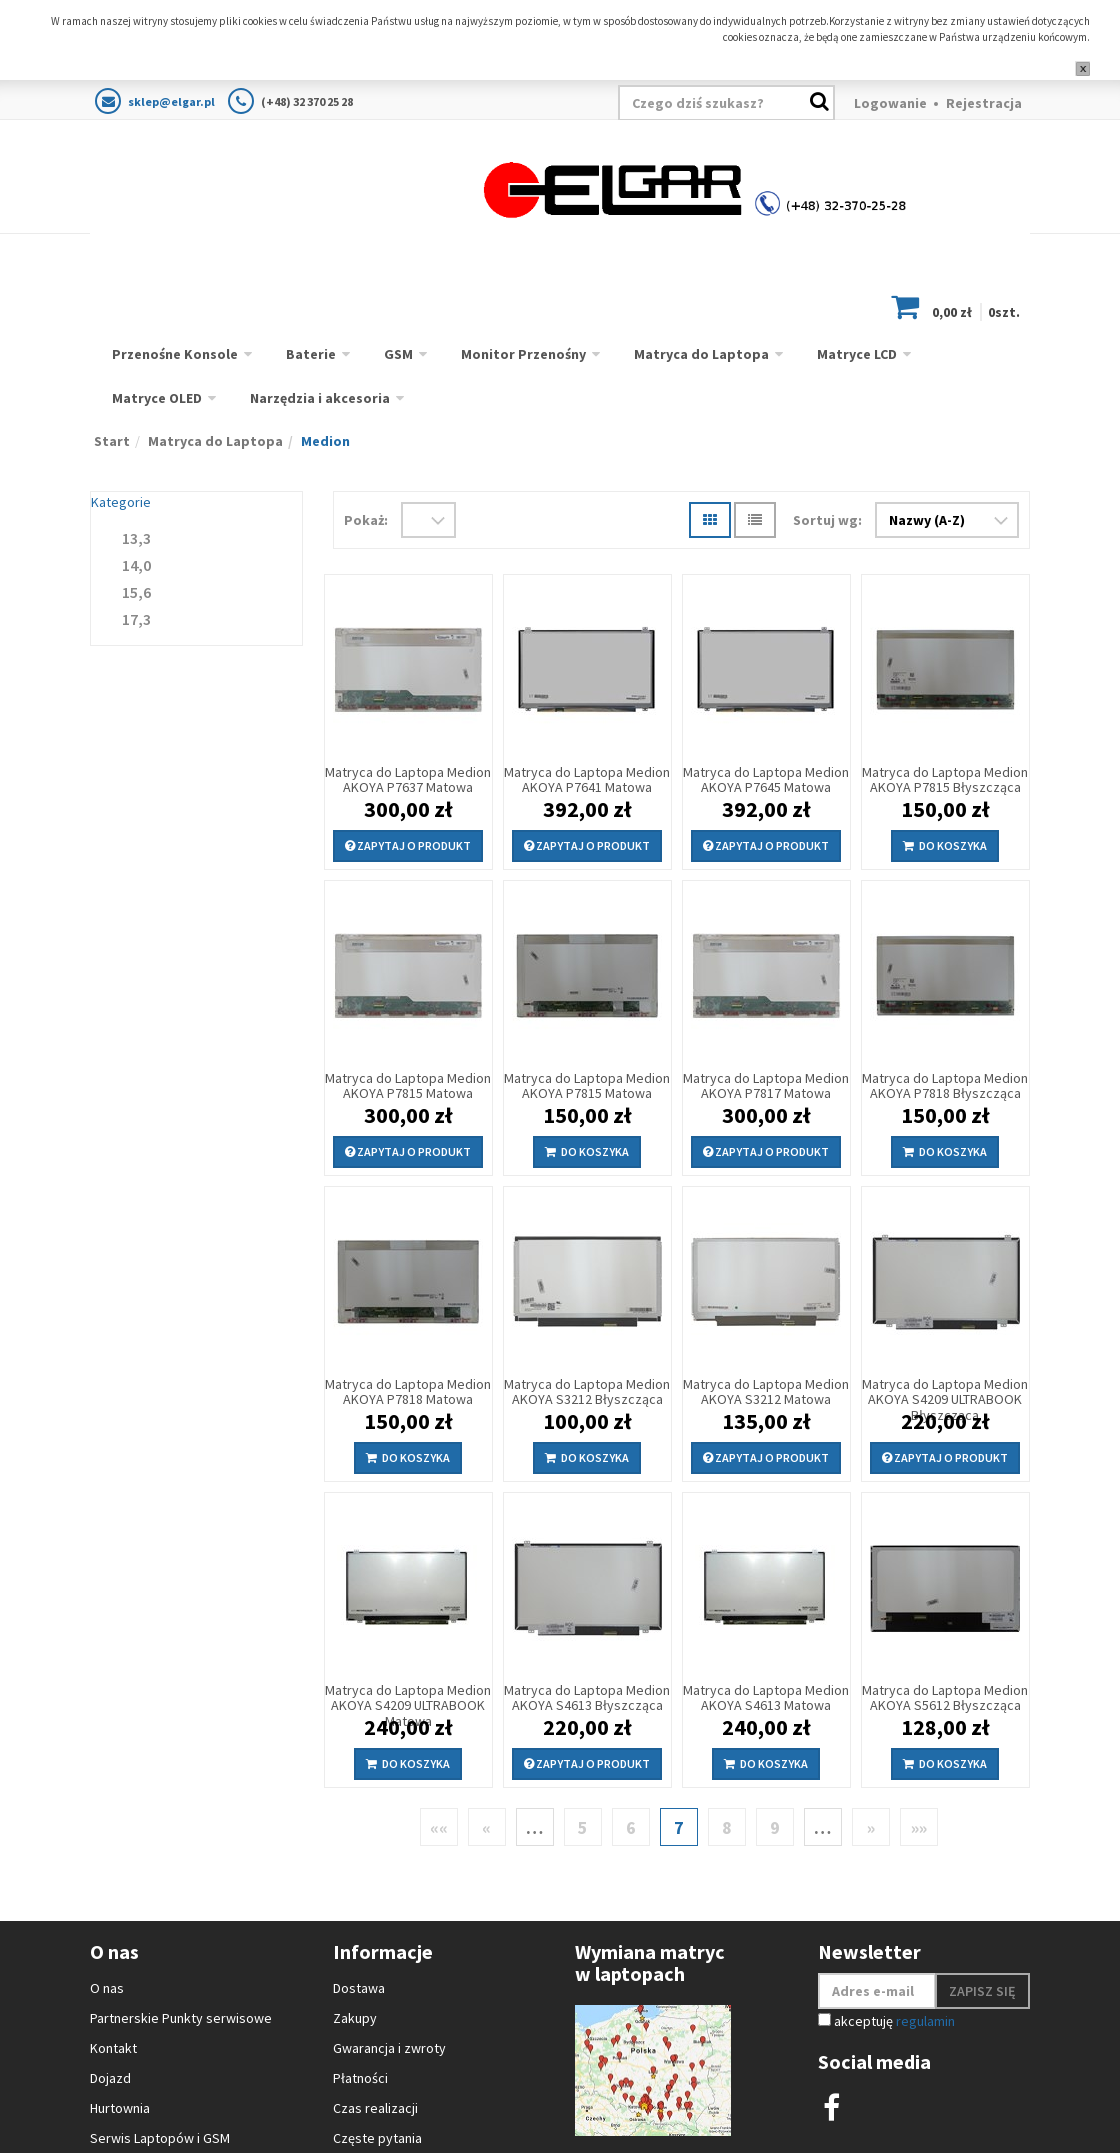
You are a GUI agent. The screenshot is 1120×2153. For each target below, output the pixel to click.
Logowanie (890, 103)
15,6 (136, 592)
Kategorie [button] (121, 502)
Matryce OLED (157, 398)
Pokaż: (366, 520)
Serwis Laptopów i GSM (160, 2138)
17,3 (136, 619)
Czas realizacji (375, 2108)
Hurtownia (120, 2108)
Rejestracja (984, 103)
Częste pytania (377, 2138)
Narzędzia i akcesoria (320, 398)
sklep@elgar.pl (171, 101)
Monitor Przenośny (523, 354)
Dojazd (110, 2078)
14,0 (136, 565)
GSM (398, 354)
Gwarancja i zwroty (389, 2048)
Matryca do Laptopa (701, 354)
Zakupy (355, 2018)
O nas (107, 1988)
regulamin (925, 2021)
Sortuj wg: (827, 520)
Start (112, 441)
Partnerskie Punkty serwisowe (181, 2018)
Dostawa (359, 1988)
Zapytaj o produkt (408, 845)
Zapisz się (982, 1991)
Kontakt (113, 2048)
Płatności (360, 2078)
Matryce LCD (857, 354)
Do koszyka (945, 845)
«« (439, 1827)
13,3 (136, 538)
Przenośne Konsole (175, 354)
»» (919, 1827)
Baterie (311, 354)
